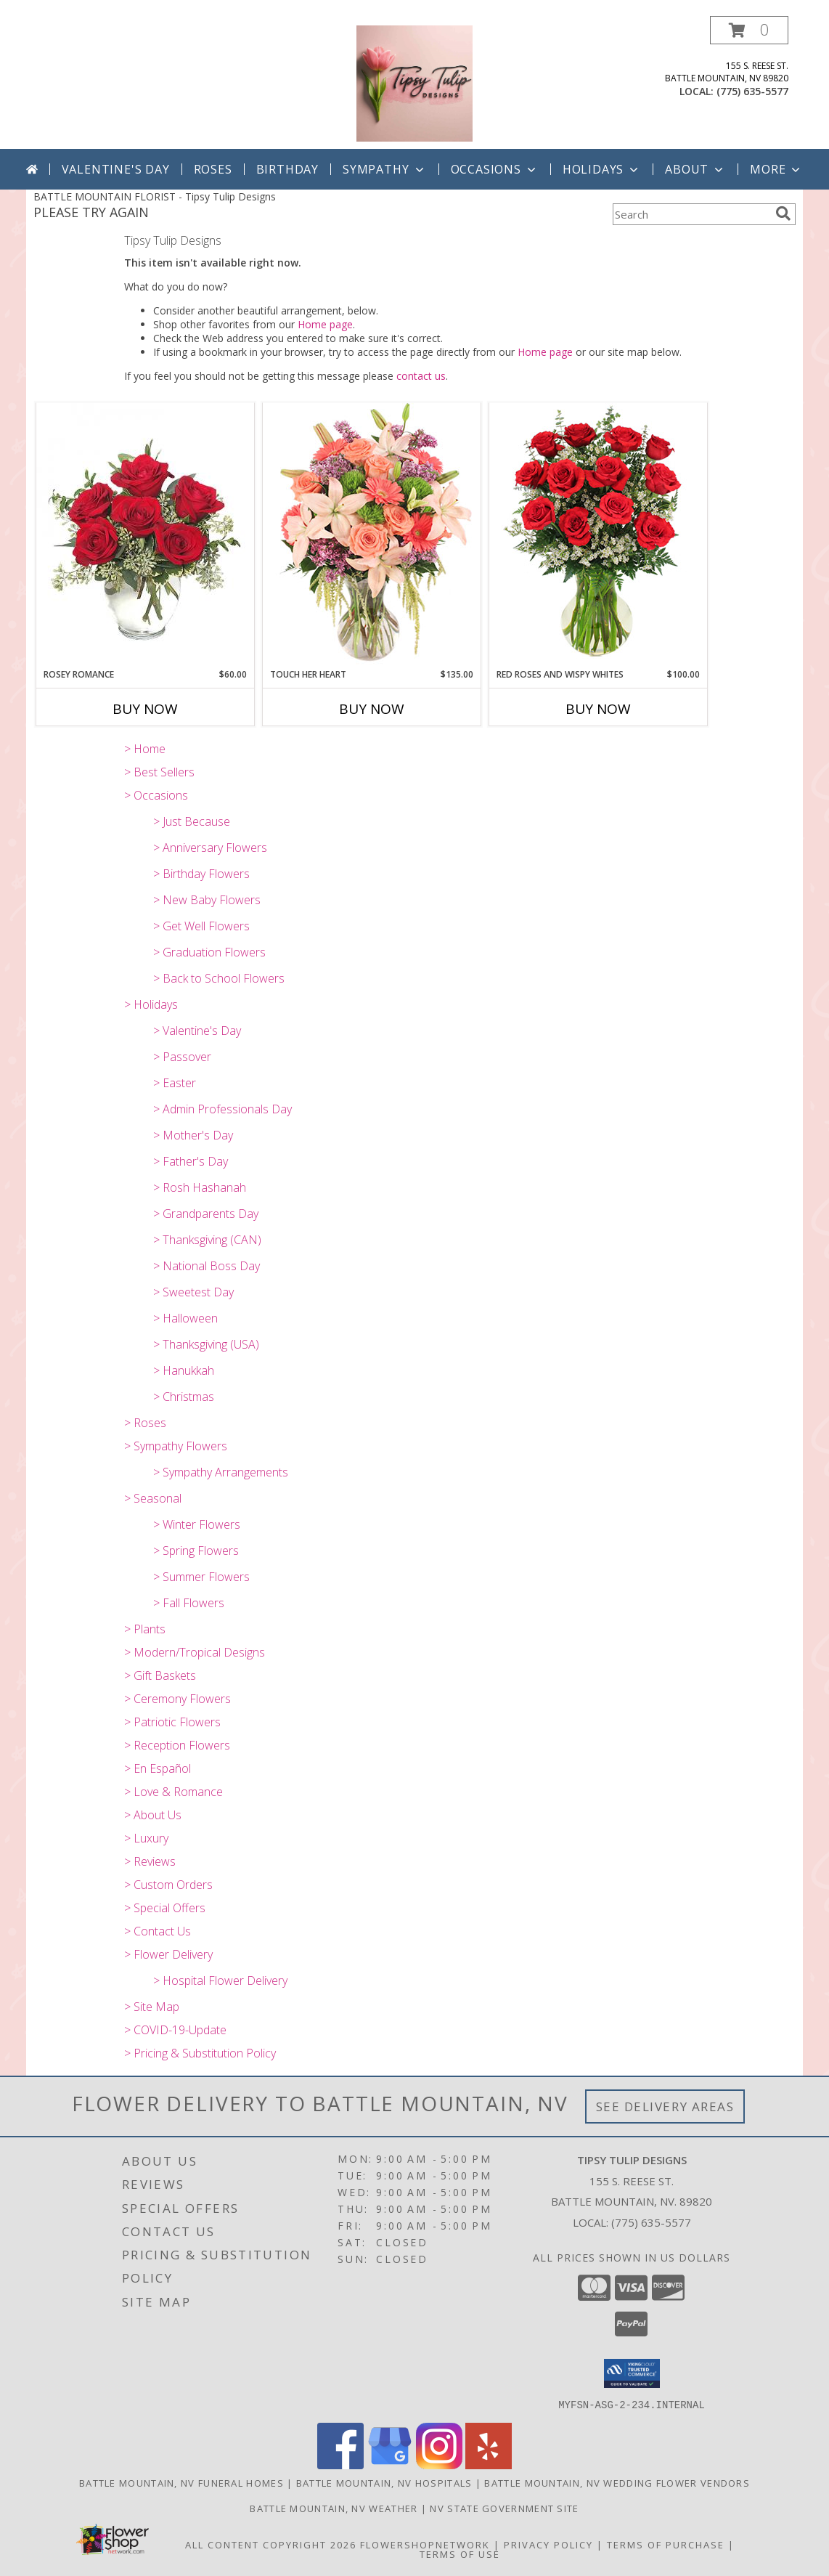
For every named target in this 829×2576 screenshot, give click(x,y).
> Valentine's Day (197, 1031)
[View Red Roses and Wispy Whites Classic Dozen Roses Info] (598, 535)
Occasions (495, 169)
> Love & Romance (173, 1792)
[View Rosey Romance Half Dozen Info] (145, 535)
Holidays (602, 169)
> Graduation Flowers (209, 952)
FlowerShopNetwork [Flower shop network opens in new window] (425, 2544)
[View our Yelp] (488, 2464)
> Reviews (150, 1861)
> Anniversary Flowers (210, 848)
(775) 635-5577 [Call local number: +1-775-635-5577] (752, 91)
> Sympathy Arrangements (220, 1472)
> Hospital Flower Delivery (220, 1980)
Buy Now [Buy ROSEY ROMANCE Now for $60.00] (145, 708)
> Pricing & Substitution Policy (200, 2053)
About (695, 169)
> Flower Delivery (168, 1954)
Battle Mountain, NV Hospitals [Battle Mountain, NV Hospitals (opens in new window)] (384, 2482)
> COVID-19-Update (175, 2030)
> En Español (157, 1768)
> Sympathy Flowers (175, 1446)
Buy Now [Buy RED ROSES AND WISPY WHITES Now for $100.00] (598, 708)
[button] (749, 30)
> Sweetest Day (193, 1292)
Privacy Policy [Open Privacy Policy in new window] (548, 2544)
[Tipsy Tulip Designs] (414, 82)
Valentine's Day (116, 169)
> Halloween (185, 1318)
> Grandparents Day (205, 1214)
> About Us (152, 1815)
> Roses (145, 1423)
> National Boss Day (206, 1266)
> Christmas (183, 1397)
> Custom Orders (168, 1885)
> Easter (174, 1083)
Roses (213, 169)
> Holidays (151, 1004)
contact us (421, 376)
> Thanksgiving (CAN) (207, 1240)
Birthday (287, 169)
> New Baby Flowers (207, 900)
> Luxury (146, 1838)
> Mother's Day (193, 1135)
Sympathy (384, 169)
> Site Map (151, 2007)
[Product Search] (691, 214)
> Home (145, 749)
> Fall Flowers (188, 1603)
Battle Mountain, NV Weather (333, 2507)
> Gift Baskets (160, 1675)
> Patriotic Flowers (172, 1722)
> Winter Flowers (196, 1524)
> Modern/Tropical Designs (194, 1652)
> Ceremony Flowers (177, 1699)
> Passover (182, 1057)
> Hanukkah (183, 1370)
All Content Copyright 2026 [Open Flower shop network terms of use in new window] (270, 2544)
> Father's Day (190, 1161)
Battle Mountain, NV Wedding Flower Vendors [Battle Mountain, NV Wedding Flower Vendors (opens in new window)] (617, 2482)
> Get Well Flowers (201, 926)
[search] (783, 214)
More (776, 169)
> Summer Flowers (201, 1577)
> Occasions (156, 795)
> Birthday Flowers (201, 874)
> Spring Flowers (196, 1551)
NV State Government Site (504, 2507)
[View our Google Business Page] (390, 2464)
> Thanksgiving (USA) (206, 1344)
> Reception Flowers (177, 1745)
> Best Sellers (159, 772)
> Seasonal (152, 1498)
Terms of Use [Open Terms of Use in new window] (460, 2553)
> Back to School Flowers (219, 978)
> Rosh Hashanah (199, 1187)
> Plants (145, 1629)
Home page (325, 324)
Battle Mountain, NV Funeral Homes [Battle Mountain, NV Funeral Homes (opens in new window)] (181, 2482)
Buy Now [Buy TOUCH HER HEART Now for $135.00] (371, 708)
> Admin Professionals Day (222, 1109)
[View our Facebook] (340, 2464)
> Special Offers (164, 1908)
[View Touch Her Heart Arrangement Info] (372, 535)
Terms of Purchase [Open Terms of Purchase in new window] (665, 2544)
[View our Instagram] (439, 2464)
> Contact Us (157, 1931)
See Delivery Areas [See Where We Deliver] (665, 2106)
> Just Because (191, 821)
